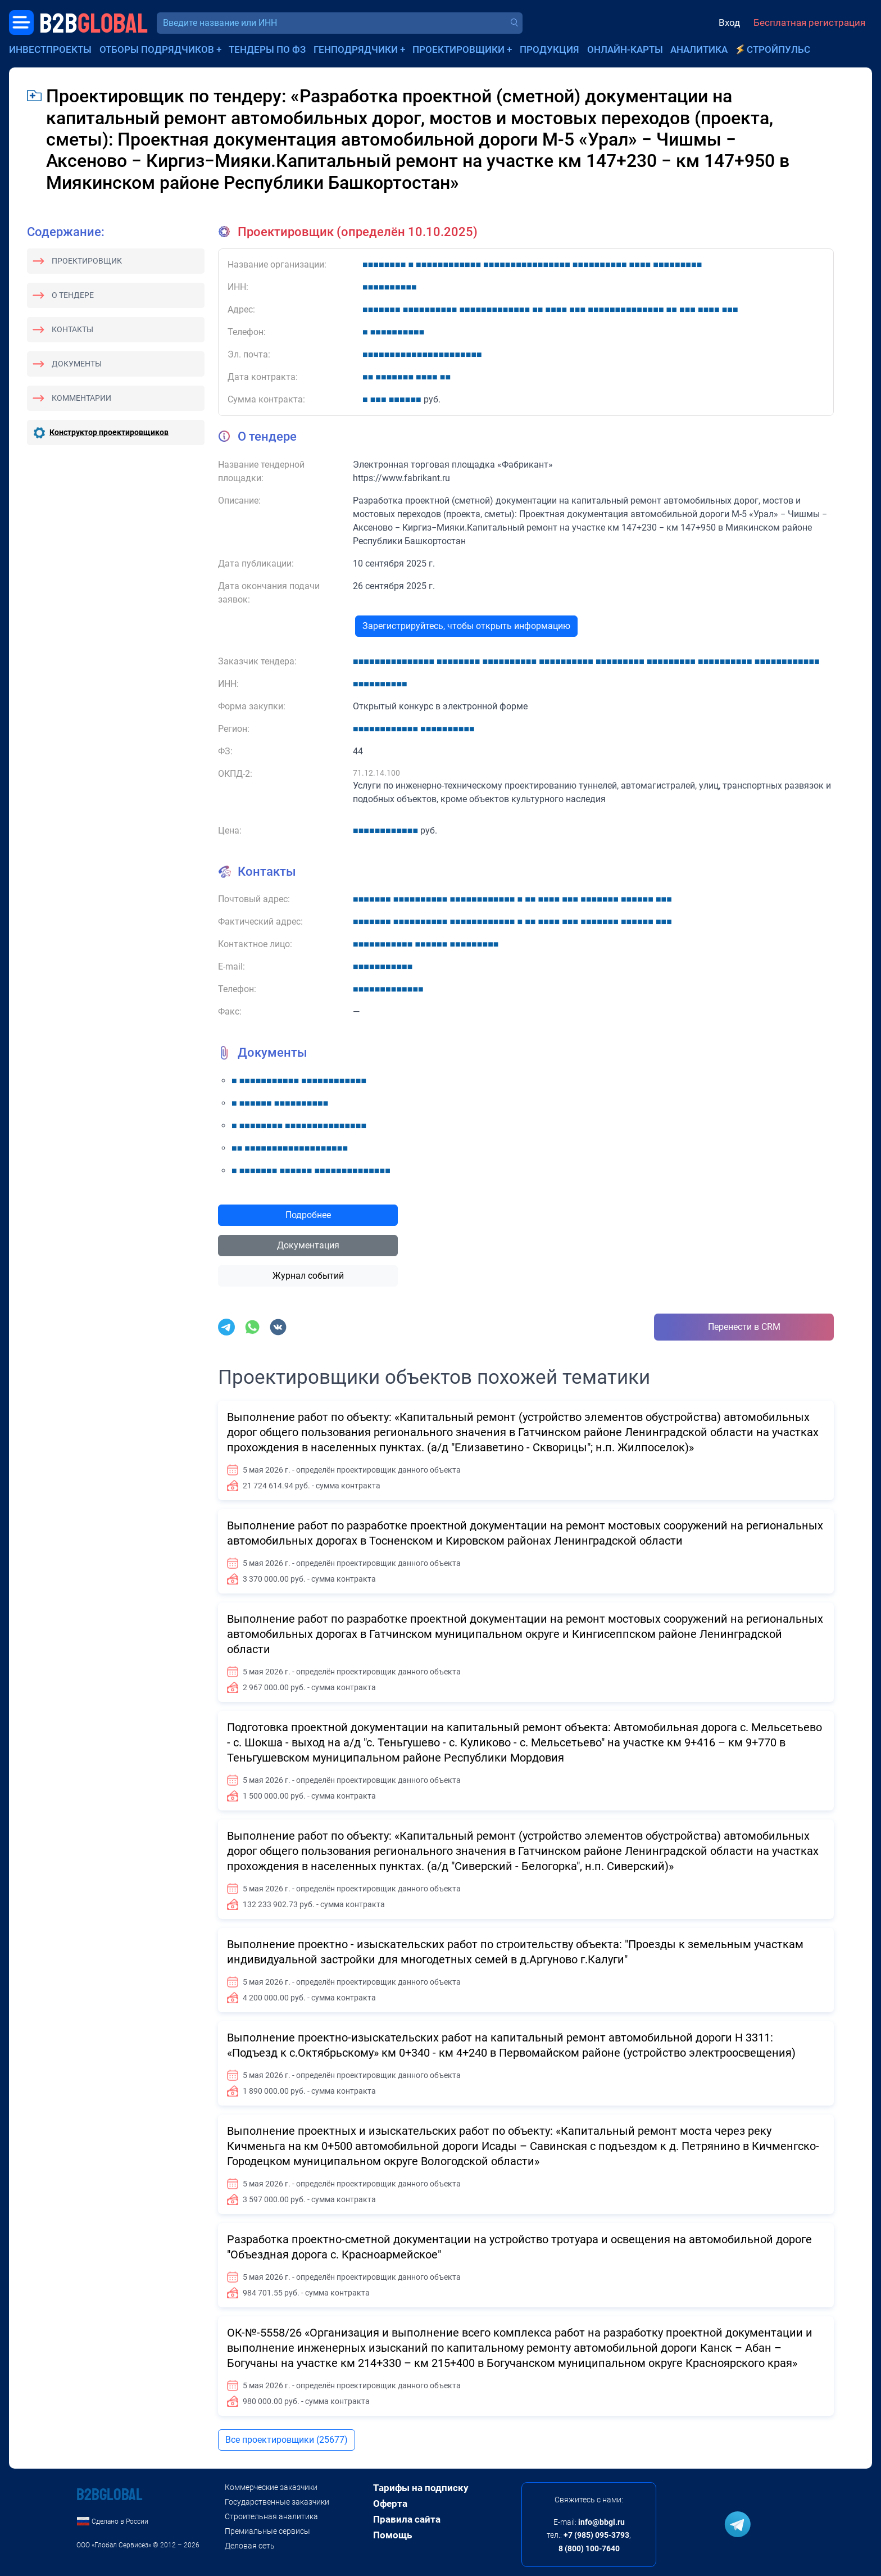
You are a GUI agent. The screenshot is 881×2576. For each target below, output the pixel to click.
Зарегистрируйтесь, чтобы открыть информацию (466, 626)
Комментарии (81, 397)
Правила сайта (406, 2519)
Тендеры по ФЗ (267, 49)
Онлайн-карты (625, 49)
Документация (308, 1245)
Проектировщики (458, 49)
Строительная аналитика (271, 2516)
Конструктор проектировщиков (109, 432)
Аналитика (699, 49)
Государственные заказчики (277, 2501)
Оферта (390, 2503)
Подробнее (308, 1215)
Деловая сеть (250, 2545)
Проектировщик (87, 260)
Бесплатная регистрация (809, 22)
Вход (729, 22)
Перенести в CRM (744, 1326)
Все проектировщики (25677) (286, 2439)
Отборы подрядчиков (156, 49)
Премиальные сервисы (267, 2531)
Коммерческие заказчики (271, 2487)
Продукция (549, 49)
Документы (77, 363)
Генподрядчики (356, 49)
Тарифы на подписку (421, 2487)
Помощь (392, 2535)
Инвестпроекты (50, 49)
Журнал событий (308, 1275)
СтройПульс (778, 49)
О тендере (73, 295)
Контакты (72, 329)
